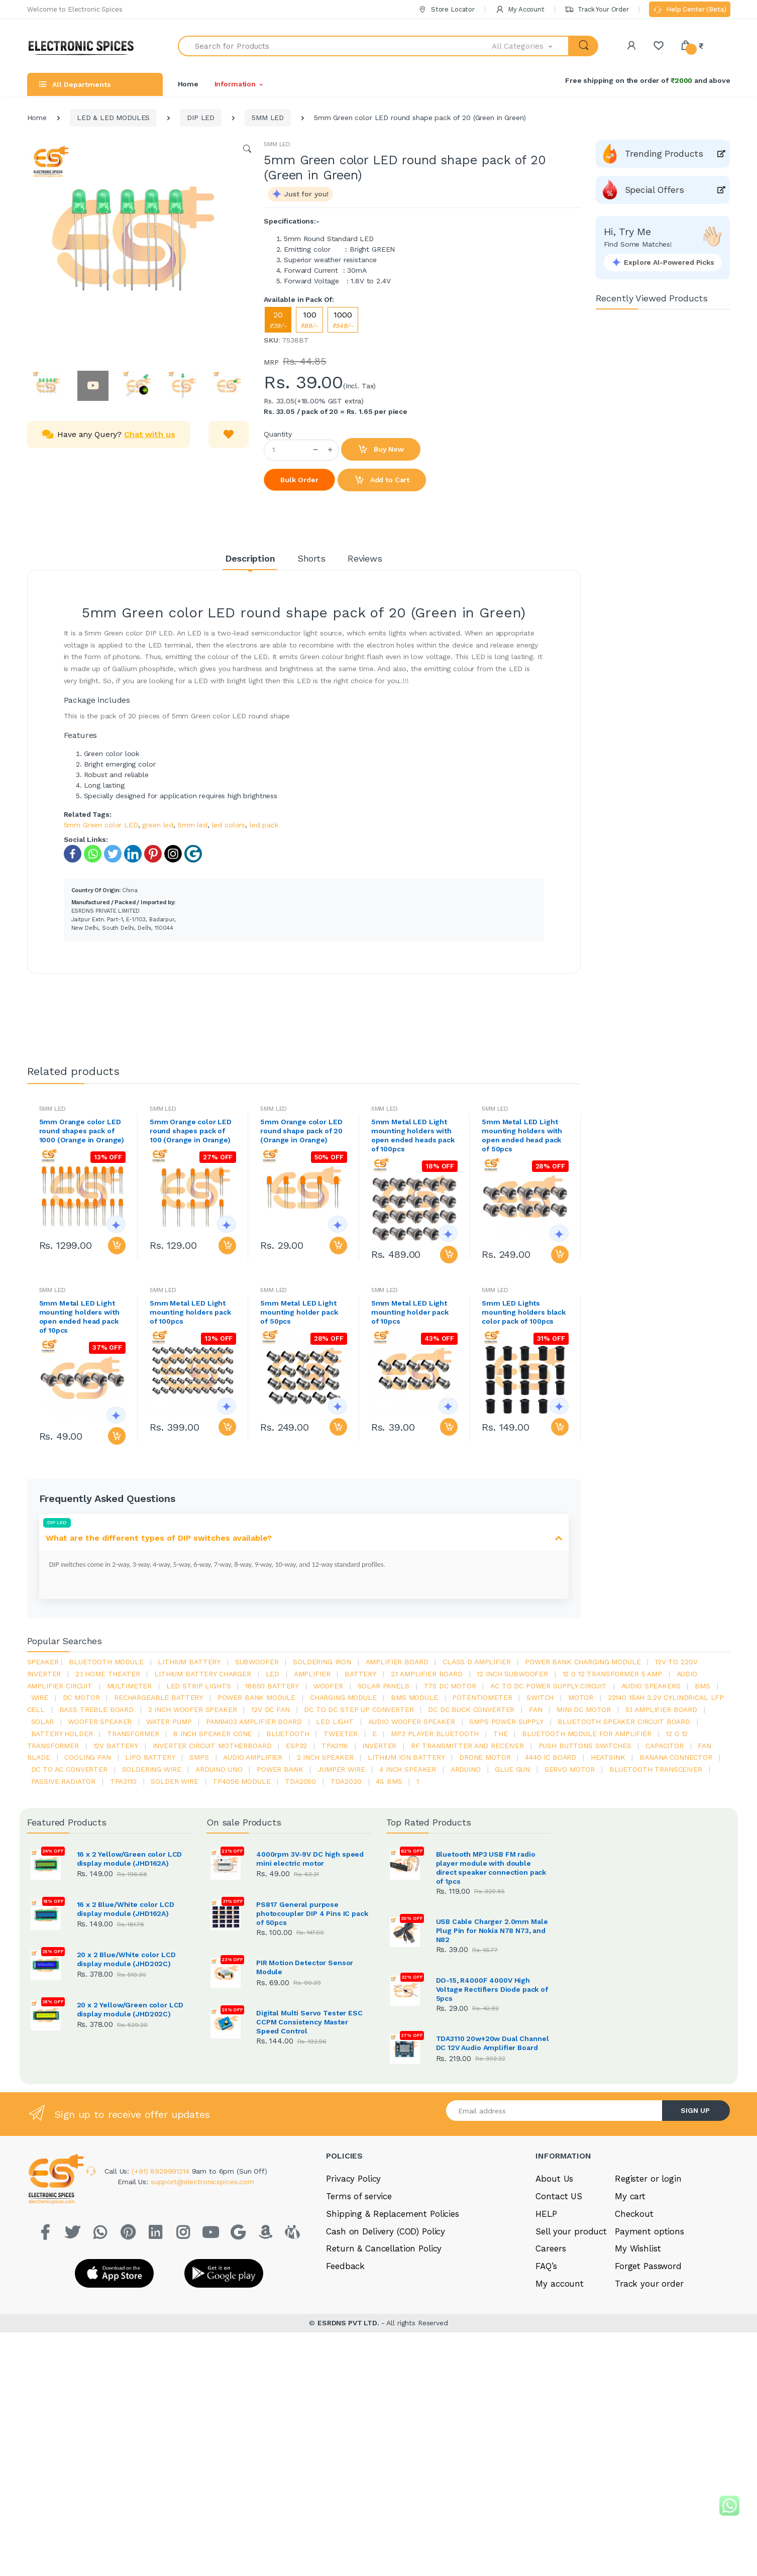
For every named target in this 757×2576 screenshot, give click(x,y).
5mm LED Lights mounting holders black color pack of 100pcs (524, 1312)
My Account (520, 9)
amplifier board (397, 1662)
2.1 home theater (107, 1674)
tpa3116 (334, 1746)
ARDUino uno (218, 1769)
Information (235, 84)
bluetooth (287, 1734)
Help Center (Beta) (689, 10)
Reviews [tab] (365, 558)
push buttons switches (584, 1746)
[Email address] (554, 2211)
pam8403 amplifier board (254, 1722)
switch (540, 1697)
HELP (546, 2314)
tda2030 (346, 1781)
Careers (550, 2349)
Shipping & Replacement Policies (392, 2314)
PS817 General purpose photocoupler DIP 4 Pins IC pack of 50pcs (312, 1913)
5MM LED (268, 118)
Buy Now (381, 450)
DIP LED (200, 118)
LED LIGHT (335, 1722)
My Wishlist (638, 2349)
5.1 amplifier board (661, 1709)
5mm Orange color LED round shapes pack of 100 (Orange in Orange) (191, 1131)
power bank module (257, 1697)
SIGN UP (695, 2211)
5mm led (192, 825)
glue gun (512, 1769)
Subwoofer (257, 1662)
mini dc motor (584, 1709)
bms (702, 1686)
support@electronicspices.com (202, 2282)
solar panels (383, 1686)
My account (559, 2384)
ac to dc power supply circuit (548, 1686)
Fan (536, 1709)
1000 (343, 320)
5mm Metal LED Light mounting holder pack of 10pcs (410, 1312)
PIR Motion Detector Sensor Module (304, 1967)
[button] (530, 46)
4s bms (389, 1781)
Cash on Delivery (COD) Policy (385, 2331)
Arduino (466, 1769)
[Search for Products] (335, 46)
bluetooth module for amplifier (587, 1734)
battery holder (62, 1734)
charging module (343, 1697)
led (273, 1674)
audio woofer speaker (411, 1722)
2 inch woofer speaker (192, 1709)
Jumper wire (341, 1769)
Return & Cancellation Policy (384, 2349)
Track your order (649, 2384)
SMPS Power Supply (506, 1722)
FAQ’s (546, 2367)
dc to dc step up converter (358, 1709)
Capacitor (664, 1746)
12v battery (115, 1746)
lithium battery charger (202, 1674)
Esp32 (296, 1746)
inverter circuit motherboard (212, 1746)
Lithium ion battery (406, 1757)
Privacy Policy (353, 2279)
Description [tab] (250, 558)
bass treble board (96, 1709)
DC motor (81, 1697)
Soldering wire (151, 1769)
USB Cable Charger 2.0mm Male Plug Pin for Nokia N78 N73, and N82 (492, 1930)
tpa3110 (123, 1781)
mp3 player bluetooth (435, 1734)
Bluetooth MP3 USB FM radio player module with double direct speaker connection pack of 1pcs (491, 1867)
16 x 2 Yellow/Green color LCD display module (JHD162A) (129, 1858)
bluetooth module (106, 1662)
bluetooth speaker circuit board (624, 1722)
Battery (360, 1674)
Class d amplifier (477, 1662)
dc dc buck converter (471, 1709)
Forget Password (648, 2367)
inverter (379, 1746)
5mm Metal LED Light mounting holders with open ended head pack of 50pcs (522, 1135)
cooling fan (87, 1757)
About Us (554, 2279)
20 (278, 320)
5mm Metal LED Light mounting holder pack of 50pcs (299, 1312)
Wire (39, 1697)
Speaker (43, 1662)
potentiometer (482, 1697)
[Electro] (85, 46)
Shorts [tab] (311, 558)
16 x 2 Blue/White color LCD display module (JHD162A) (125, 1908)
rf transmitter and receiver (467, 1746)
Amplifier (312, 1674)
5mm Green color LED (101, 825)
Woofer (328, 1686)
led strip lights (198, 1686)
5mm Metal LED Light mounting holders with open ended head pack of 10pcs (79, 1316)
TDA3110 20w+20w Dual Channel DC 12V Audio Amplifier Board (492, 2089)
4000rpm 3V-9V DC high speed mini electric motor (310, 1858)
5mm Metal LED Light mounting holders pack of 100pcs (190, 1312)
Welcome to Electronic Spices (75, 9)
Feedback (345, 2367)
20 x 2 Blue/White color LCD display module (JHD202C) (126, 1959)
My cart (630, 2297)
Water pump (169, 1722)
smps (198, 1757)
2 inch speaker (325, 1757)
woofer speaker (100, 1722)
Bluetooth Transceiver (655, 1769)
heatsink (608, 1757)
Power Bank (280, 1769)
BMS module (414, 1697)
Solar (42, 1722)
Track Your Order (596, 9)
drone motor (484, 1757)
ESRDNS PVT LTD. (349, 2423)
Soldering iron (322, 1662)
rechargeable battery (158, 1697)
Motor (580, 1697)
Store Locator (446, 9)
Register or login (648, 2279)
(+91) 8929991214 (162, 2272)
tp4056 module (241, 1781)
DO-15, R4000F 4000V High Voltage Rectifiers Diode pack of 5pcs (492, 1989)
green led (157, 825)
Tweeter (340, 1734)
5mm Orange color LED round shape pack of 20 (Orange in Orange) (301, 1131)
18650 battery (272, 1686)
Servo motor (570, 1769)
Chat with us (149, 434)
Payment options (649, 2331)
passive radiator (63, 1781)
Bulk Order (299, 480)
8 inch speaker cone (212, 1734)
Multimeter (129, 1686)
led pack (264, 825)
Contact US (558, 2297)
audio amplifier (252, 1757)
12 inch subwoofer (512, 1674)
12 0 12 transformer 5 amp (612, 1674)
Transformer (133, 1734)
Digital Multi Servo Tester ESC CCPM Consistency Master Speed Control (309, 2022)
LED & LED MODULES (113, 118)
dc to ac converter (69, 1769)
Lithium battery (189, 1662)
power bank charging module (582, 1662)
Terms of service (359, 2297)
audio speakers (651, 1686)
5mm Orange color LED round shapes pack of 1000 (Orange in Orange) (82, 1131)
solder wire (174, 1781)
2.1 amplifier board (427, 1674)
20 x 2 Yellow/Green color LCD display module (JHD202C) (130, 2009)
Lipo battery (150, 1757)
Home (188, 84)
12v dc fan (270, 1709)
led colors (229, 825)
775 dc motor (449, 1686)
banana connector (675, 1757)
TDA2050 (300, 1781)
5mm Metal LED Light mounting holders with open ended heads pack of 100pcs (413, 1135)
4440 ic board (550, 1757)
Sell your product (571, 2331)
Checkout (634, 2314)
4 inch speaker (407, 1769)
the (500, 1734)
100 (309, 320)
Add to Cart (381, 480)
